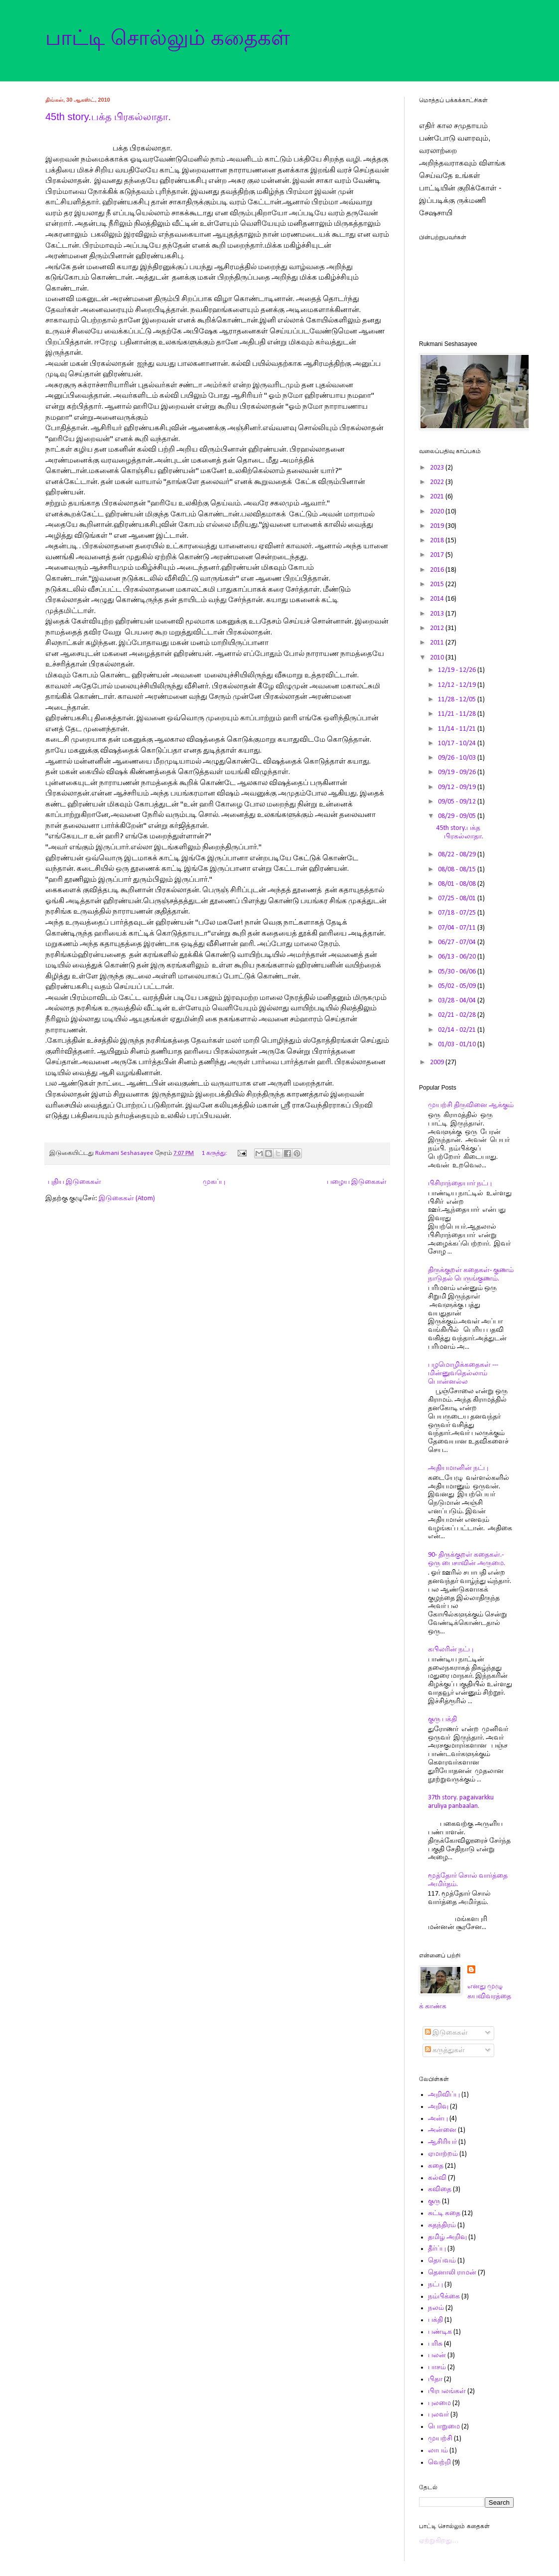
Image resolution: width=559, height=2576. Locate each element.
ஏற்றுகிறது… (439, 2541)
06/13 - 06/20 (457, 957)
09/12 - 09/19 (457, 787)
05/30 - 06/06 (457, 971)
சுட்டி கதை (444, 2213)
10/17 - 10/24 (457, 743)
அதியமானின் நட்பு (458, 1468)
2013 (437, 614)
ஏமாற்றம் (443, 2154)
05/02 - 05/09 (457, 986)
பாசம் (437, 2367)
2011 (437, 642)
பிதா (435, 2379)
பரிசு (435, 2344)
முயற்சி (440, 2438)
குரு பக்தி (442, 1719)
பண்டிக (440, 2332)
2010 (437, 657)
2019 (437, 526)
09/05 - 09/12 (457, 801)
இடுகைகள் (446, 2033)
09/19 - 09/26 (457, 772)
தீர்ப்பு (437, 2249)
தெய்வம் (442, 2260)
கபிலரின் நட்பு (450, 1649)
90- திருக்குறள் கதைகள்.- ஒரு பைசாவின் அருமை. (466, 1559)
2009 (437, 1062)
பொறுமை (444, 2426)
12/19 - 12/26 (457, 670)
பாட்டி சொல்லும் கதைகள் (167, 37)
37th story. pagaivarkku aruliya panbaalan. (461, 1802)
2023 (437, 468)
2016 (437, 570)
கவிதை (439, 2189)
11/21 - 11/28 (457, 714)
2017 (437, 555)
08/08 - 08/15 (457, 869)
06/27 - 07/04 (457, 942)
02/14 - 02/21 (457, 1030)
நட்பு (435, 2284)
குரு (434, 2201)
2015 (437, 584)
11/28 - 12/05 (457, 699)
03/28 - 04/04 (457, 1000)
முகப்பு (214, 1182)
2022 (437, 482)
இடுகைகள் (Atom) (127, 1198)
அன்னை (442, 2130)
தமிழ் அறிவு (447, 2237)
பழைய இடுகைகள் (357, 1182)
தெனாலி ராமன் (452, 2272)
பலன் (437, 2355)
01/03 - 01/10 (457, 1044)
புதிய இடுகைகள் (74, 1182)
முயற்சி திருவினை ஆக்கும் (471, 1105)
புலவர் (438, 2414)
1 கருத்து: (215, 1153)
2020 (437, 511)
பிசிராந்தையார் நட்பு (460, 1183)
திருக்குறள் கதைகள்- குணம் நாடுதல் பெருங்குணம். (471, 1275)
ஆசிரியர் (442, 2142)
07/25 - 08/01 (457, 898)
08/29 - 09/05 (457, 816)
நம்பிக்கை (444, 2296)
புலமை (439, 2403)
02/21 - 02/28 (457, 1015)
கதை (435, 2166)
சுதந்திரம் (442, 2225)
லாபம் (438, 2450)
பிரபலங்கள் (447, 2391)
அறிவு (438, 2106)
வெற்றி (439, 2462)
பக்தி (435, 2320)
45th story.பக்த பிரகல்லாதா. (108, 116)
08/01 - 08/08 (457, 884)
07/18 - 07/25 (457, 913)
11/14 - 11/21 (457, 729)
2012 (437, 628)
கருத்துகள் (445, 2050)
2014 (437, 599)
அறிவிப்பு (444, 2094)
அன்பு (438, 2118)
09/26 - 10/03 (457, 758)
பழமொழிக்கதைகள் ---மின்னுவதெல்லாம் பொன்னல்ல (463, 1373)
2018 (437, 540)
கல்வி (437, 2178)
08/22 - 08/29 (457, 854)
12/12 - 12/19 (457, 685)
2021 (437, 496)
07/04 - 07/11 (457, 928)
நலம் (436, 2308)
